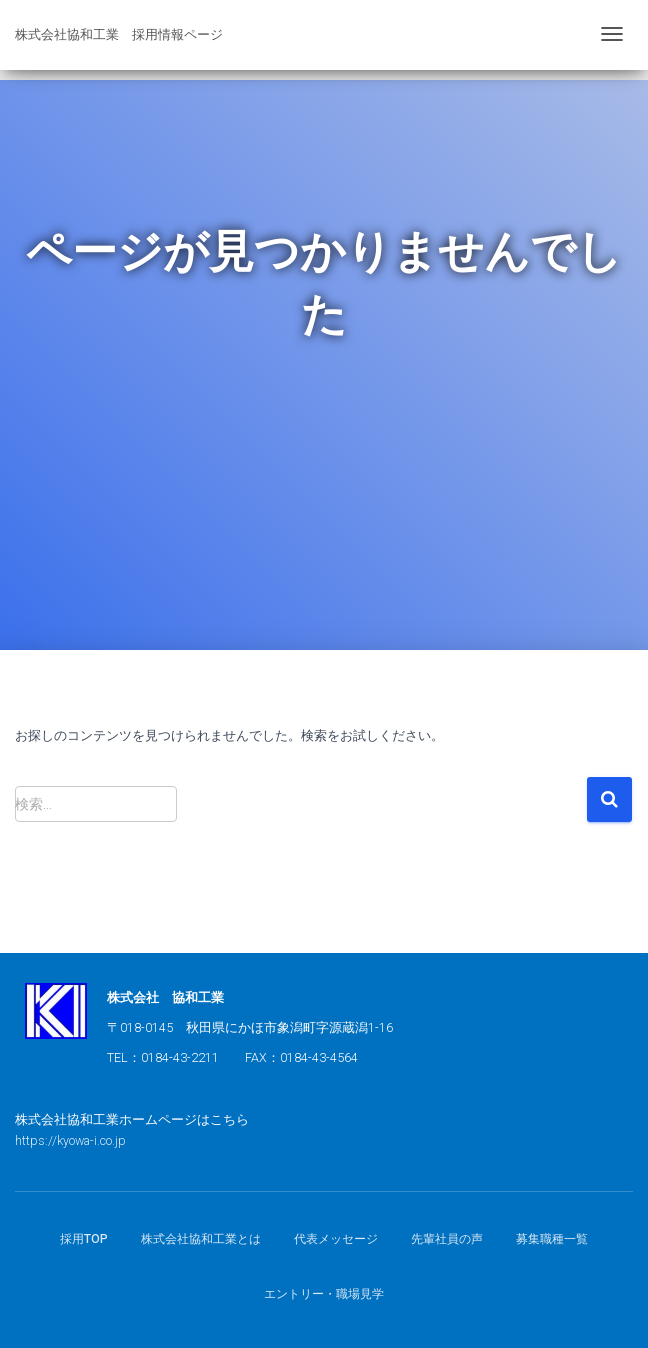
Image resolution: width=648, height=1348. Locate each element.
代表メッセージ (336, 1239)
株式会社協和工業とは (201, 1239)
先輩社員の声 (447, 1239)
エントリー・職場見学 (324, 1294)
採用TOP (84, 1239)
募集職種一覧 (552, 1239)
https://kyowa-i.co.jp (70, 1140)
